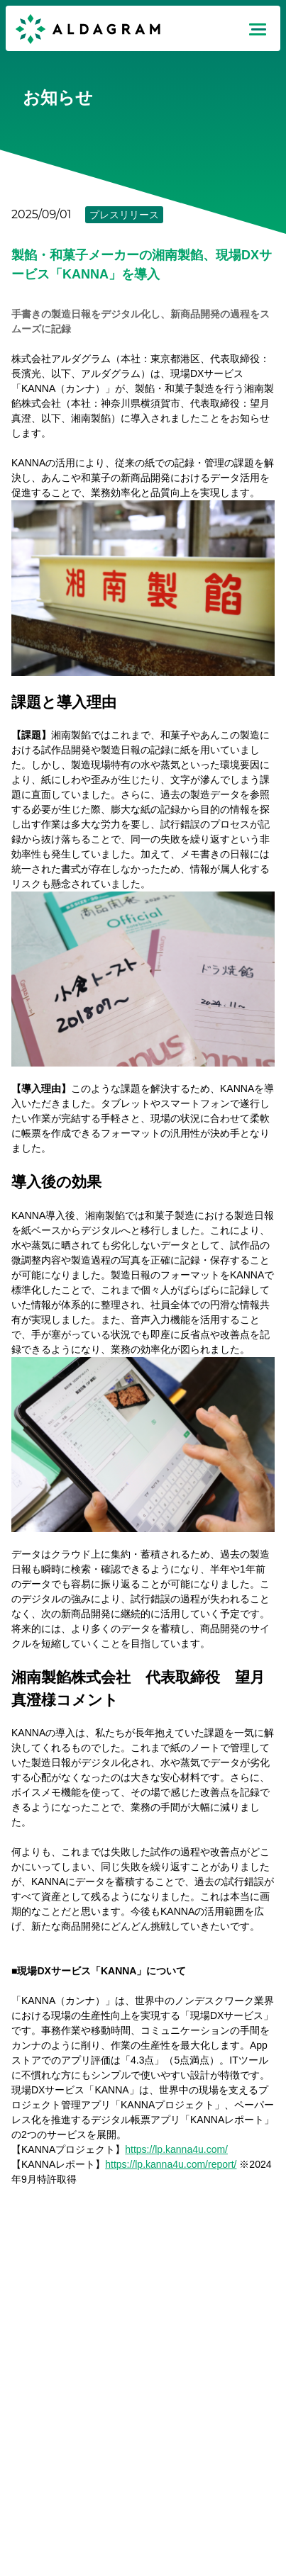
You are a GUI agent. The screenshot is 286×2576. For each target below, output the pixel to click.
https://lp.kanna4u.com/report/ (170, 2164)
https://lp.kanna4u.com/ (176, 2149)
